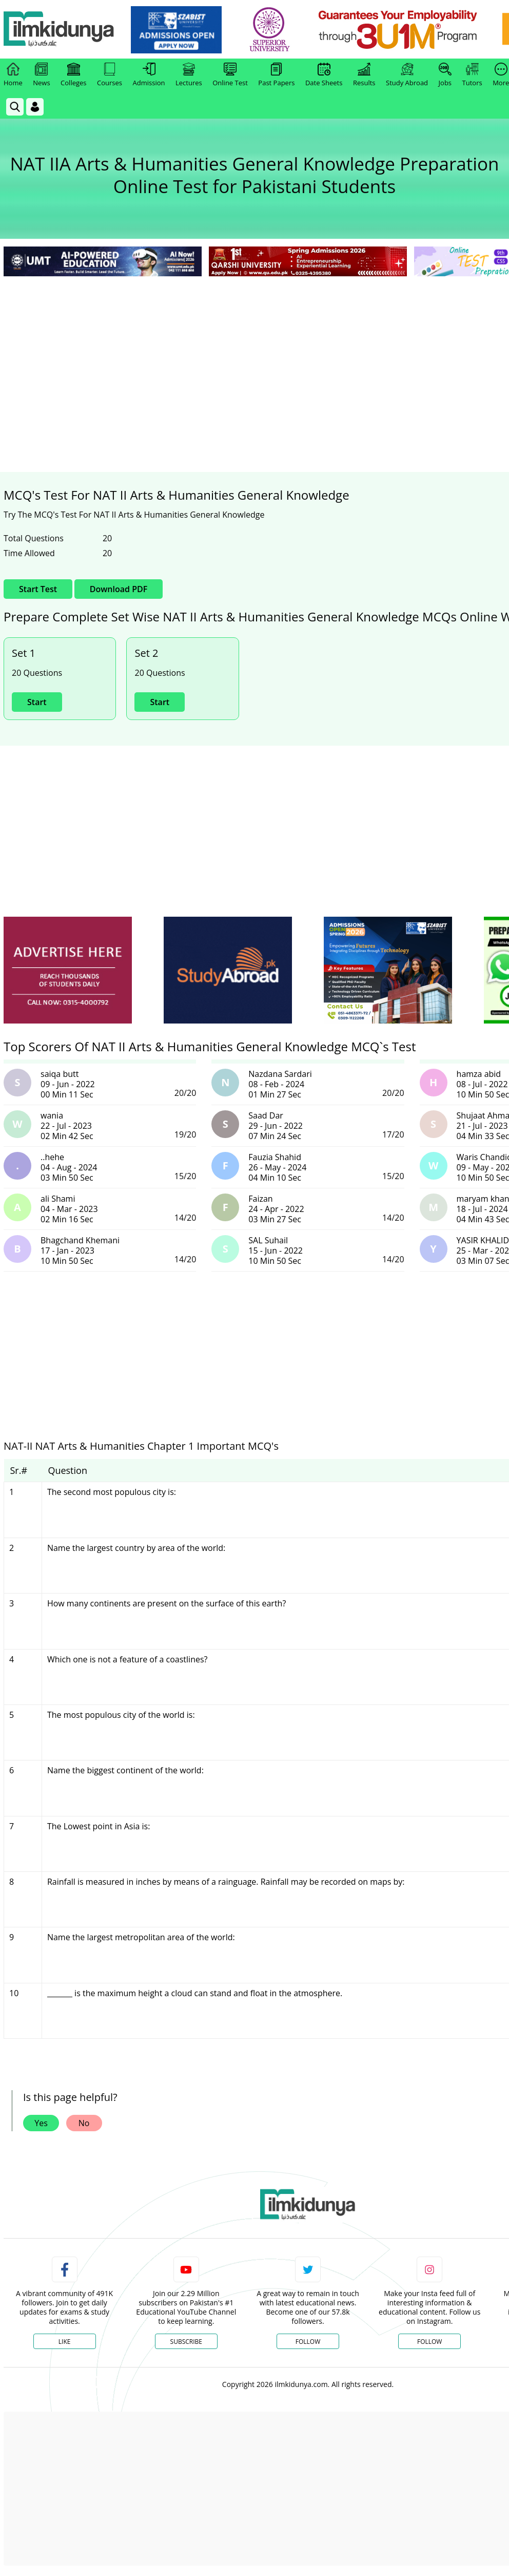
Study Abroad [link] (407, 75)
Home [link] (13, 75)
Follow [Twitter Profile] (308, 2341)
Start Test (38, 589)
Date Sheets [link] (324, 75)
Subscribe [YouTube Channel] (186, 2341)
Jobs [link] (445, 75)
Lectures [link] (188, 75)
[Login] (35, 107)
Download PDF (118, 589)
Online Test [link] (230, 75)
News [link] (41, 75)
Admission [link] (149, 75)
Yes (41, 2123)
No (84, 2123)
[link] (177, 29)
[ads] (68, 970)
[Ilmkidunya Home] (60, 29)
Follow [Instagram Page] (429, 2341)
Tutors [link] (472, 75)
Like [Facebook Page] (64, 2341)
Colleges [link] (73, 75)
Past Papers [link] (276, 75)
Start (37, 702)
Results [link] (364, 75)
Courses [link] (109, 75)
